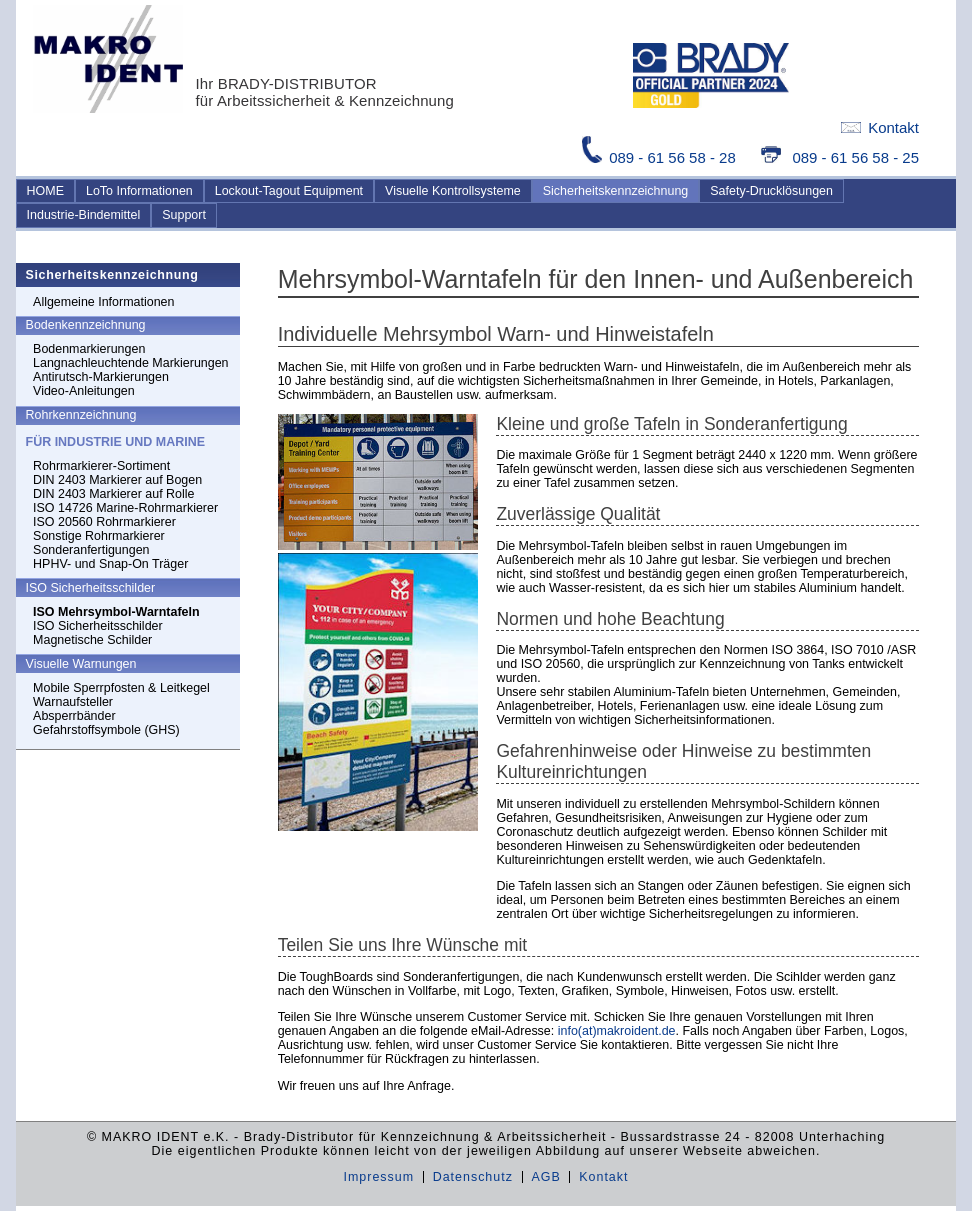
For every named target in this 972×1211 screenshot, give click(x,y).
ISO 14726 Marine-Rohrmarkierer (125, 508)
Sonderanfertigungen (91, 550)
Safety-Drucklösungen (771, 191)
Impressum (378, 1177)
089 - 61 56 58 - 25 (840, 157)
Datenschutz (473, 1177)
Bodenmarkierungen (89, 349)
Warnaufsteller (73, 702)
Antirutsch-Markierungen (101, 377)
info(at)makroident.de (617, 1031)
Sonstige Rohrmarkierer (99, 536)
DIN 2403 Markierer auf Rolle (113, 494)
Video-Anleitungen (84, 391)
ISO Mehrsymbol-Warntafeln (116, 612)
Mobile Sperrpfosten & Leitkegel (121, 688)
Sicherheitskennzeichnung (616, 191)
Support (184, 215)
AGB (545, 1177)
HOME (45, 191)
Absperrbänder (74, 716)
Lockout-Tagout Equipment (289, 191)
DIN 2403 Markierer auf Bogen (117, 480)
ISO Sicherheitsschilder (98, 626)
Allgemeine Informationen (103, 302)
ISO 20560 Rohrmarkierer (104, 522)
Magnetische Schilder (92, 640)
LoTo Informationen (139, 191)
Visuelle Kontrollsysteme (453, 191)
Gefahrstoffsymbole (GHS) (106, 730)
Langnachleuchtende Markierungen (131, 363)
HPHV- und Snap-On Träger (110, 564)
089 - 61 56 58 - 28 (661, 157)
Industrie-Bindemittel (84, 215)
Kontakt (880, 127)
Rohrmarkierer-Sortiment (101, 466)
